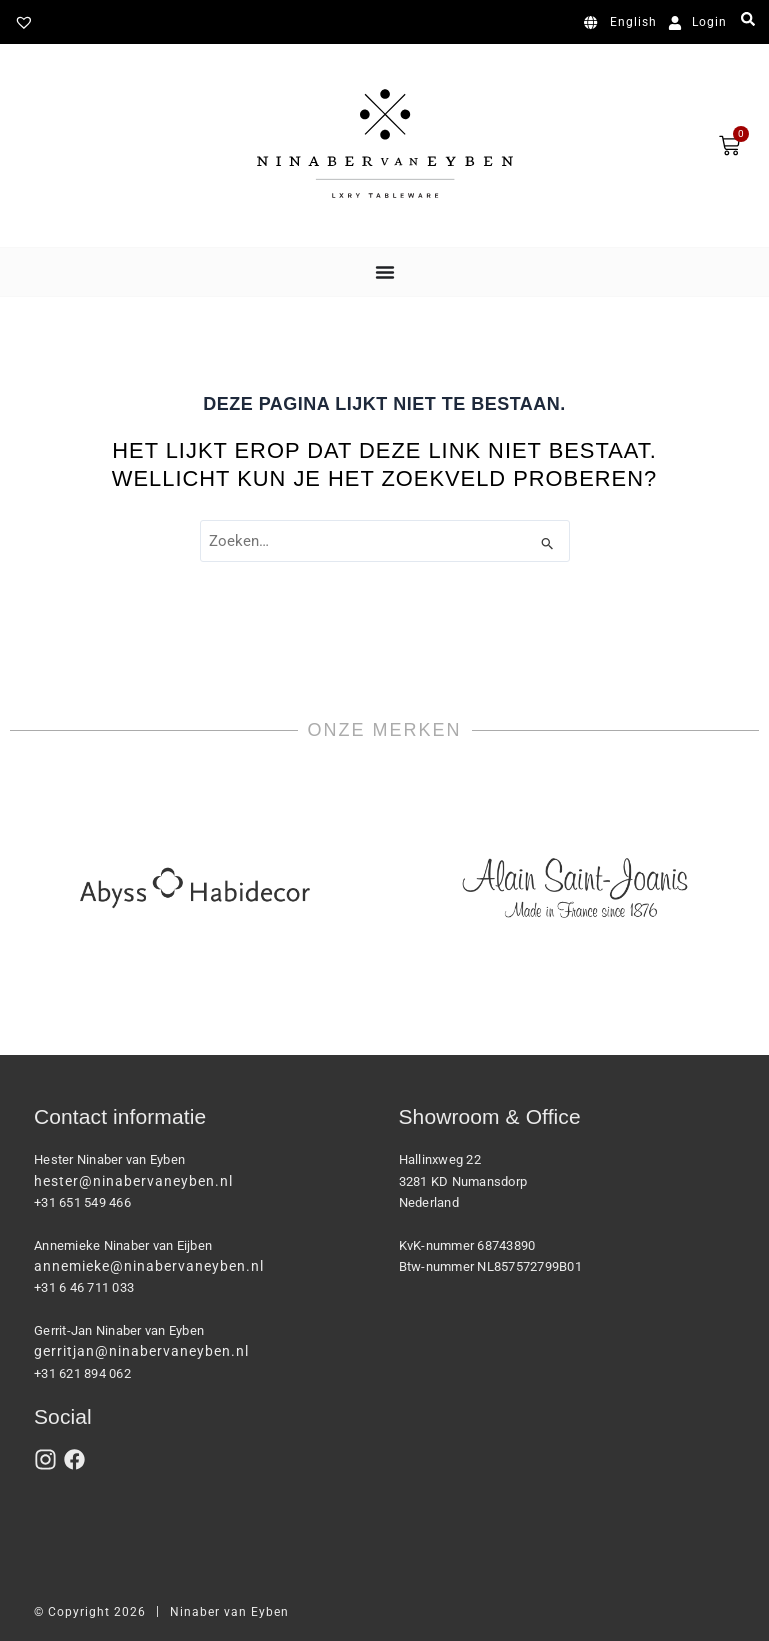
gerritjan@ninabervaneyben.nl (141, 1351)
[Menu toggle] (385, 272)
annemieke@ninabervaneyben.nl (149, 1266)
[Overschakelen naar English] (624, 23)
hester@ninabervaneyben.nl (133, 1181)
